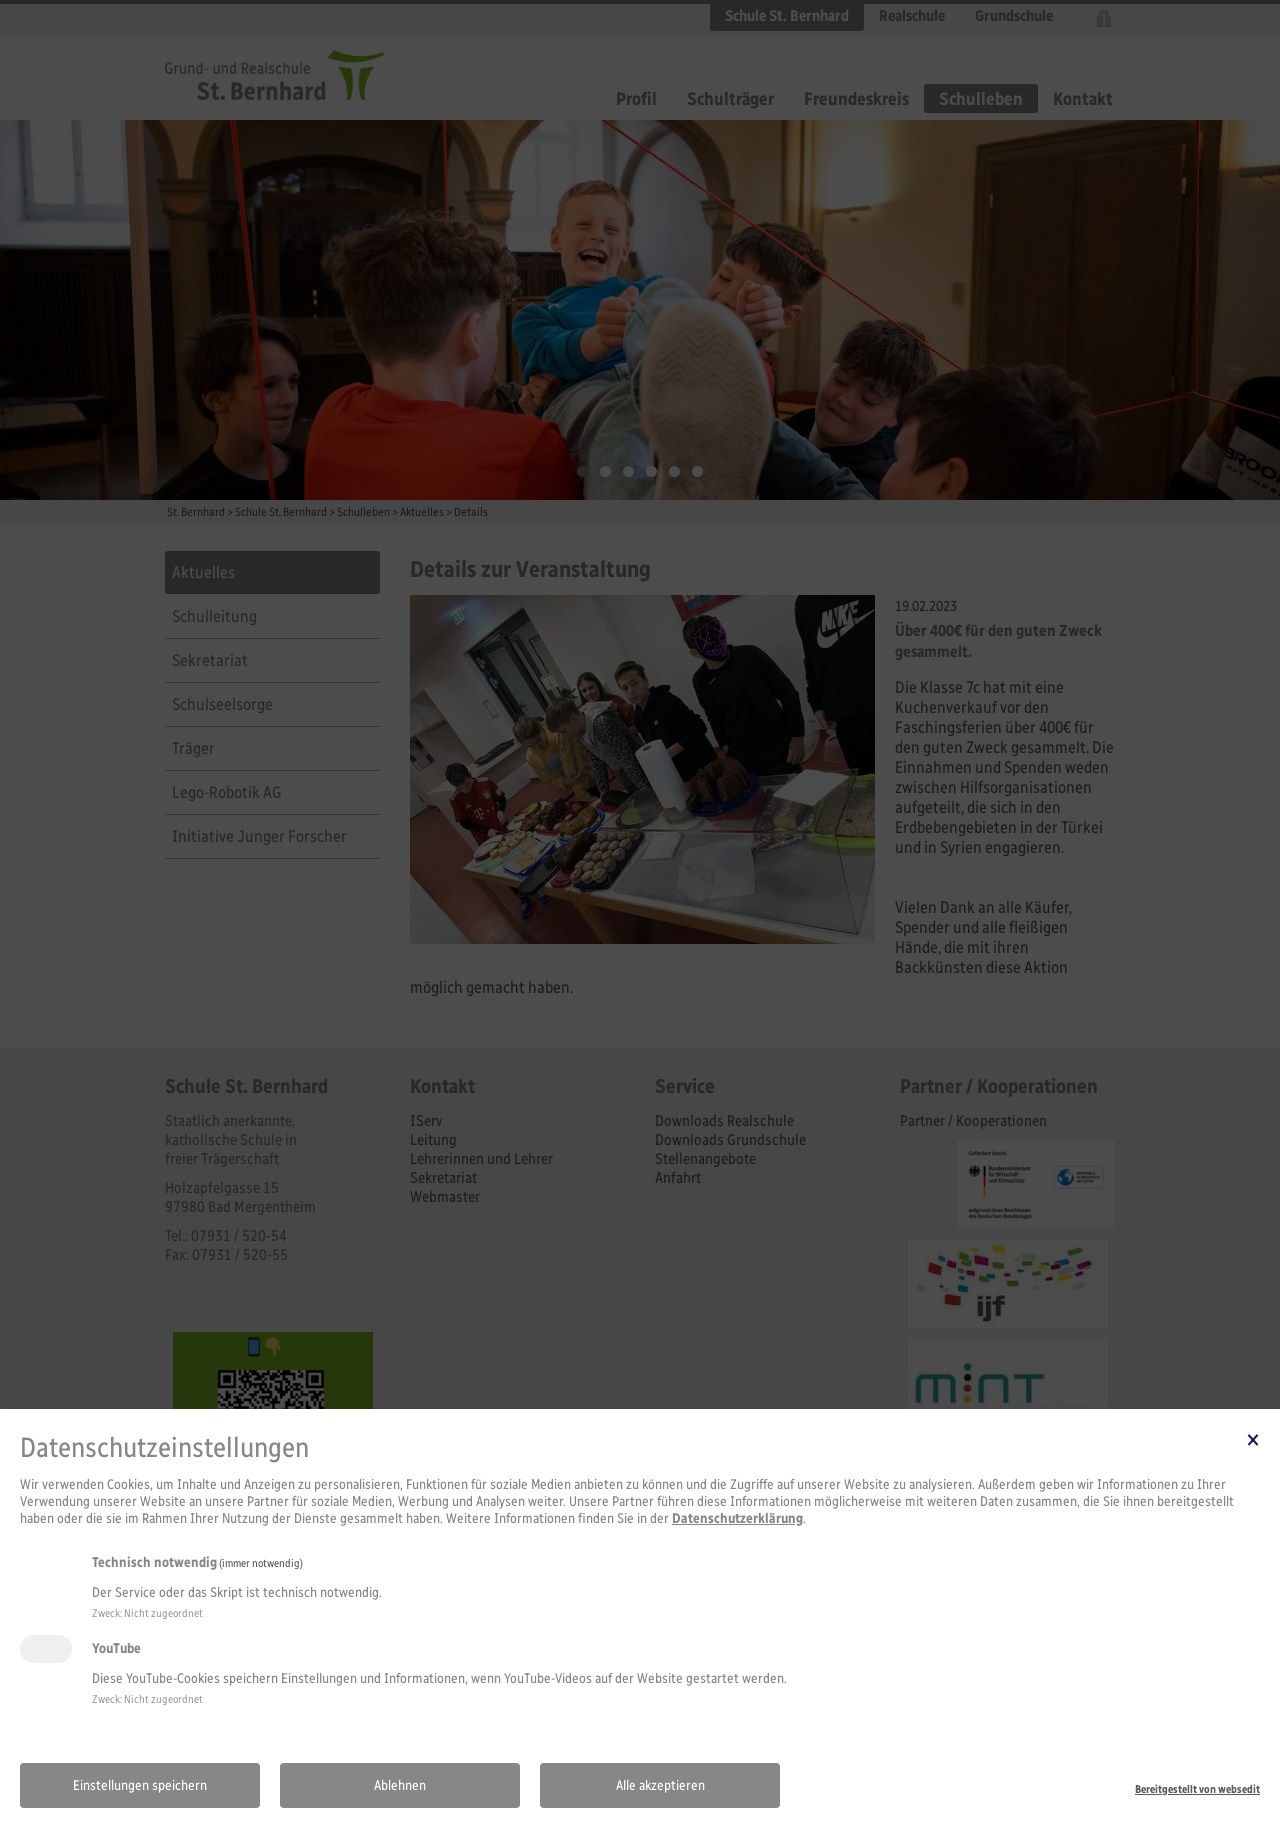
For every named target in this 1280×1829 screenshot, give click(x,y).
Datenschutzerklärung (737, 1518)
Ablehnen (400, 1785)
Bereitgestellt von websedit (1197, 1789)
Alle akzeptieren (660, 1785)
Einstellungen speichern (140, 1785)
